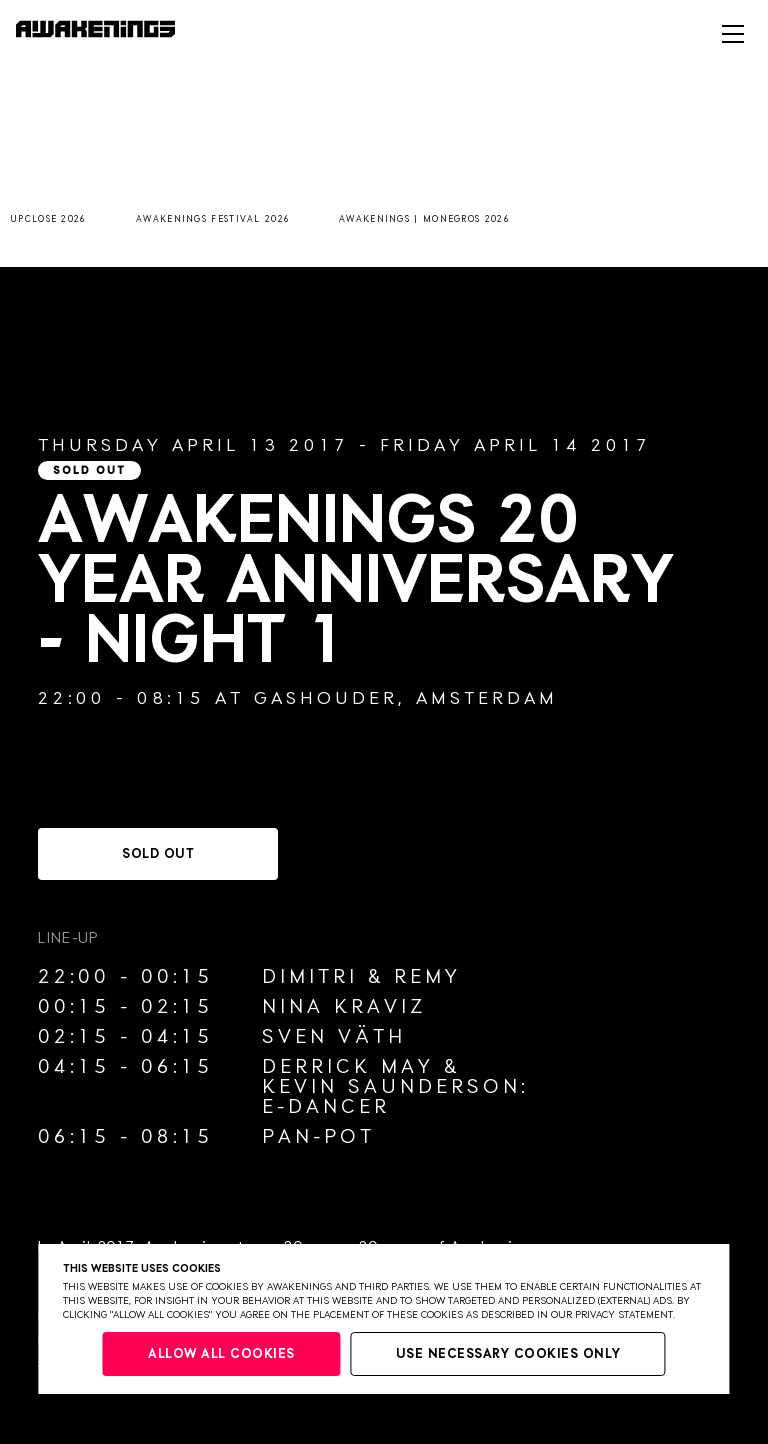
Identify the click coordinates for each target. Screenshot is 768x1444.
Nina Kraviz (344, 1007)
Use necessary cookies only (508, 1354)
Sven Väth (334, 1037)
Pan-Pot (318, 1137)
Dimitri (310, 977)
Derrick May (348, 1067)
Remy (427, 977)
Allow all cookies (221, 1354)
